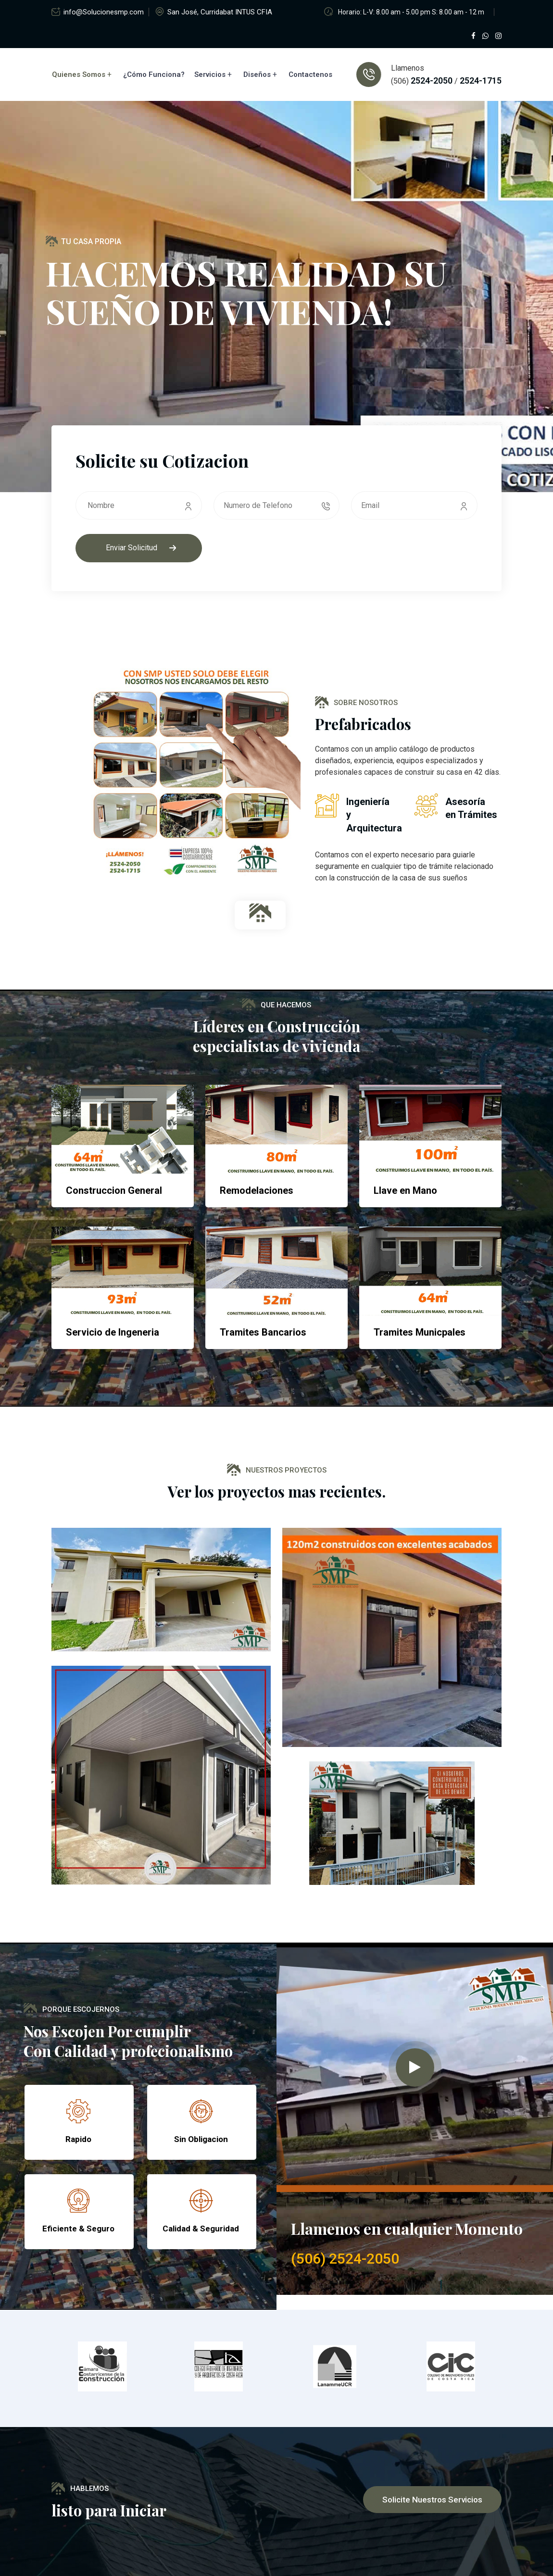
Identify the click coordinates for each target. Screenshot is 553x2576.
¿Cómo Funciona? (154, 74)
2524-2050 (431, 80)
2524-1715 (480, 80)
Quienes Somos (78, 74)
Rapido (78, 2139)
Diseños (257, 74)
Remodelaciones (256, 1190)
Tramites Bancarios (263, 1332)
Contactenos (310, 74)
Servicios (210, 74)
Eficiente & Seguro (78, 2228)
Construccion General (114, 1190)
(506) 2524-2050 (345, 2258)
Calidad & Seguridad (201, 2228)
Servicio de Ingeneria (112, 1332)
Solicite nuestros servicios (432, 2499)
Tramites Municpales (419, 1332)
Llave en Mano (405, 1190)
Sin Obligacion (201, 2139)
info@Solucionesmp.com (103, 12)
